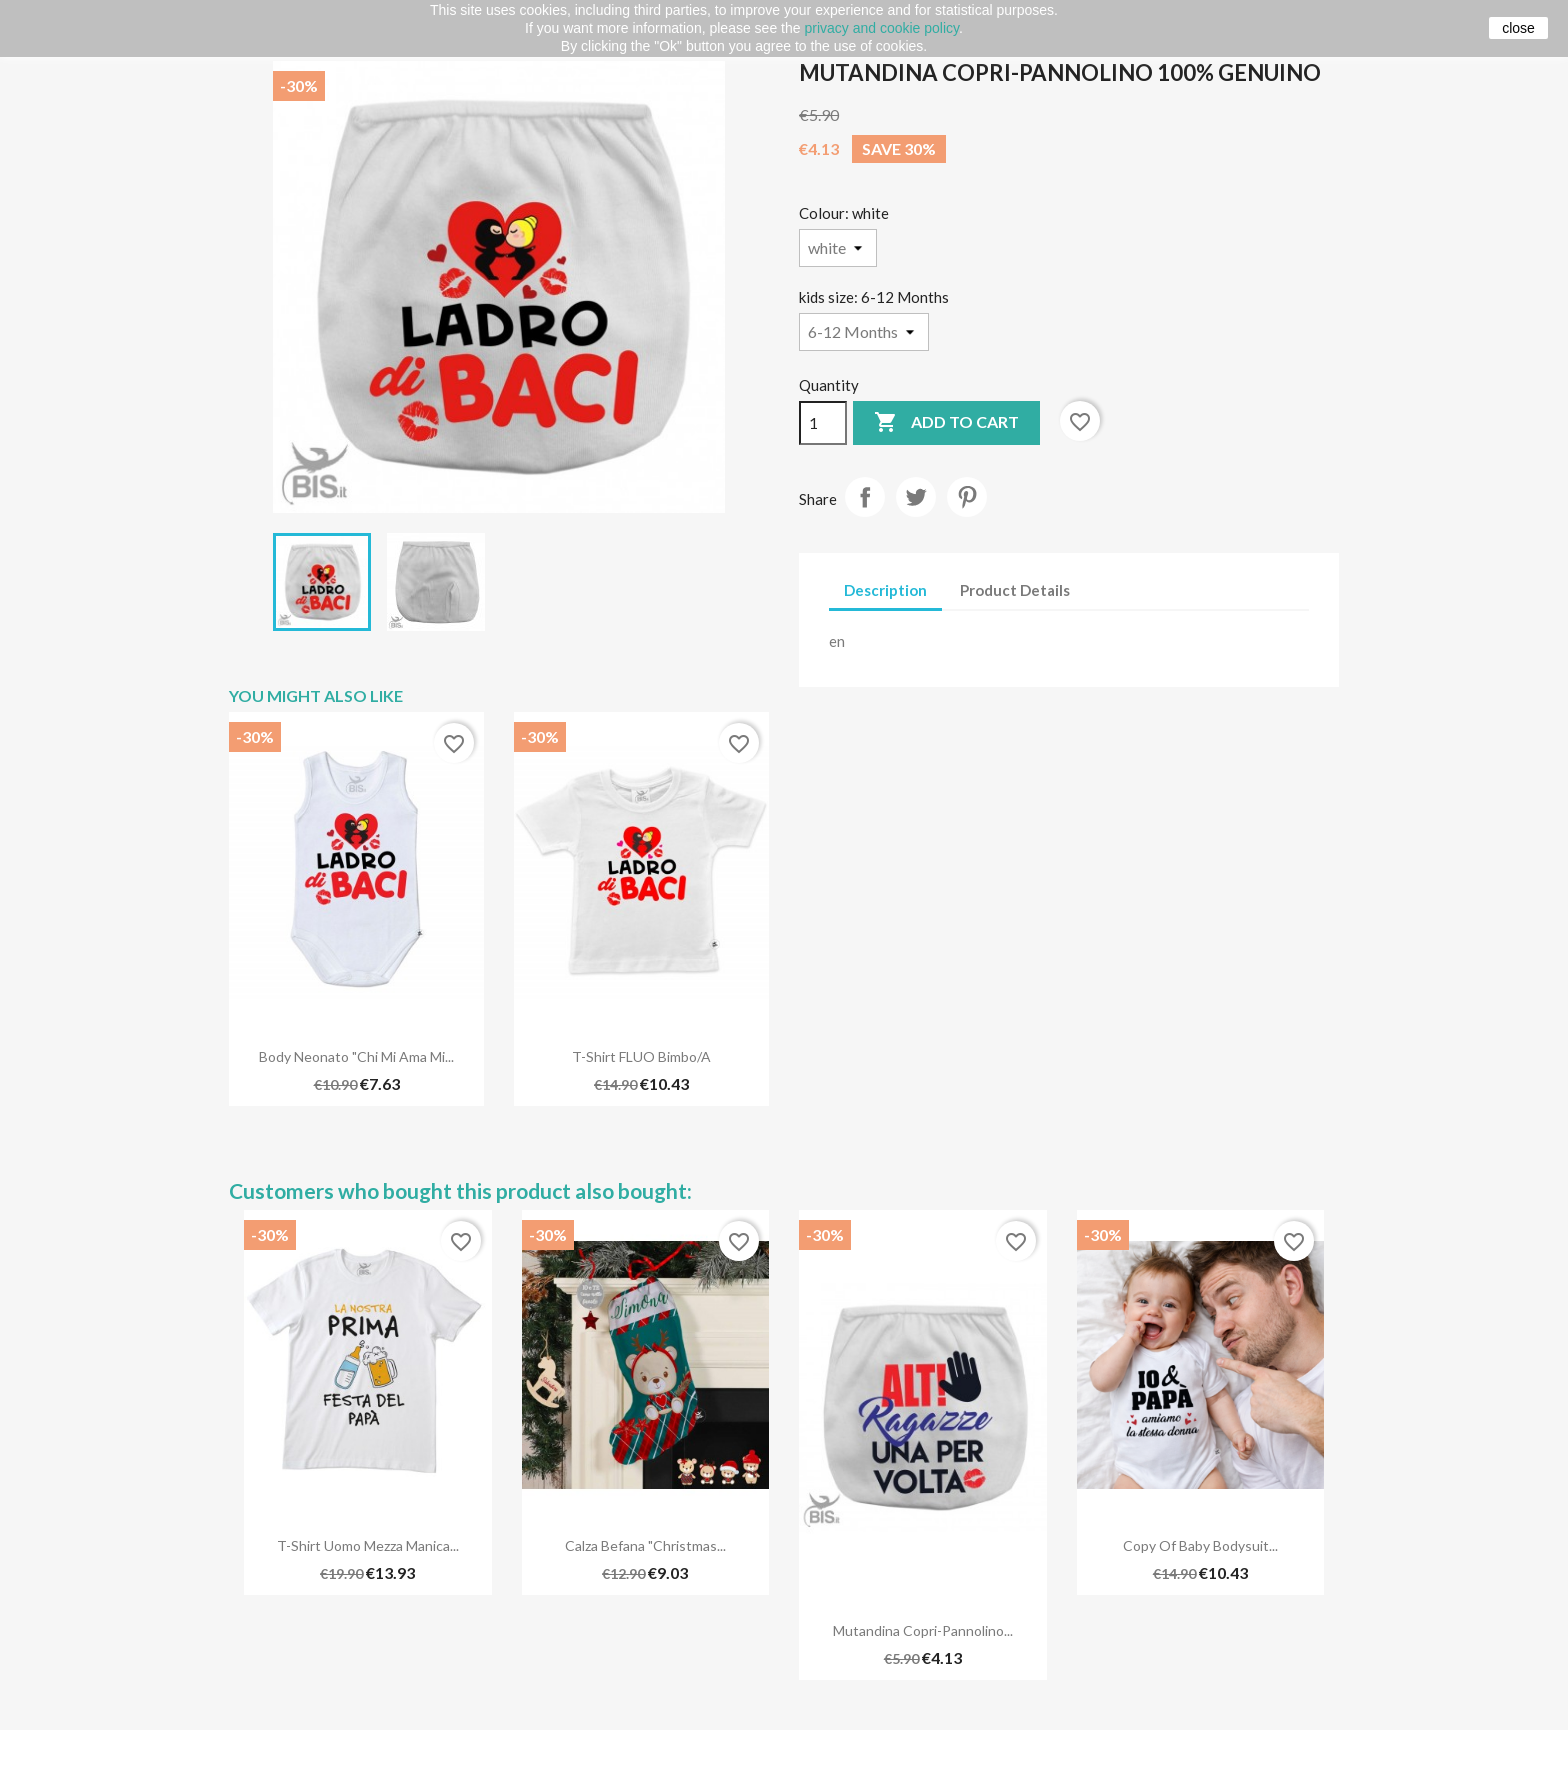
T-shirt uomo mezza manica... (368, 1545)
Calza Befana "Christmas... (645, 1545)
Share (865, 497)
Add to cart (946, 423)
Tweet (916, 497)
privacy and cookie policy (881, 28)
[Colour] (838, 248)
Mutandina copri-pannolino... (923, 1630)
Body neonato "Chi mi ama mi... (356, 1056)
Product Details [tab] (1015, 590)
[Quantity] (823, 423)
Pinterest (967, 497)
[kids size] (864, 332)
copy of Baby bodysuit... (1200, 1545)
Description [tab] (885, 590)
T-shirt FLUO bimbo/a (641, 1056)
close (1518, 28)
